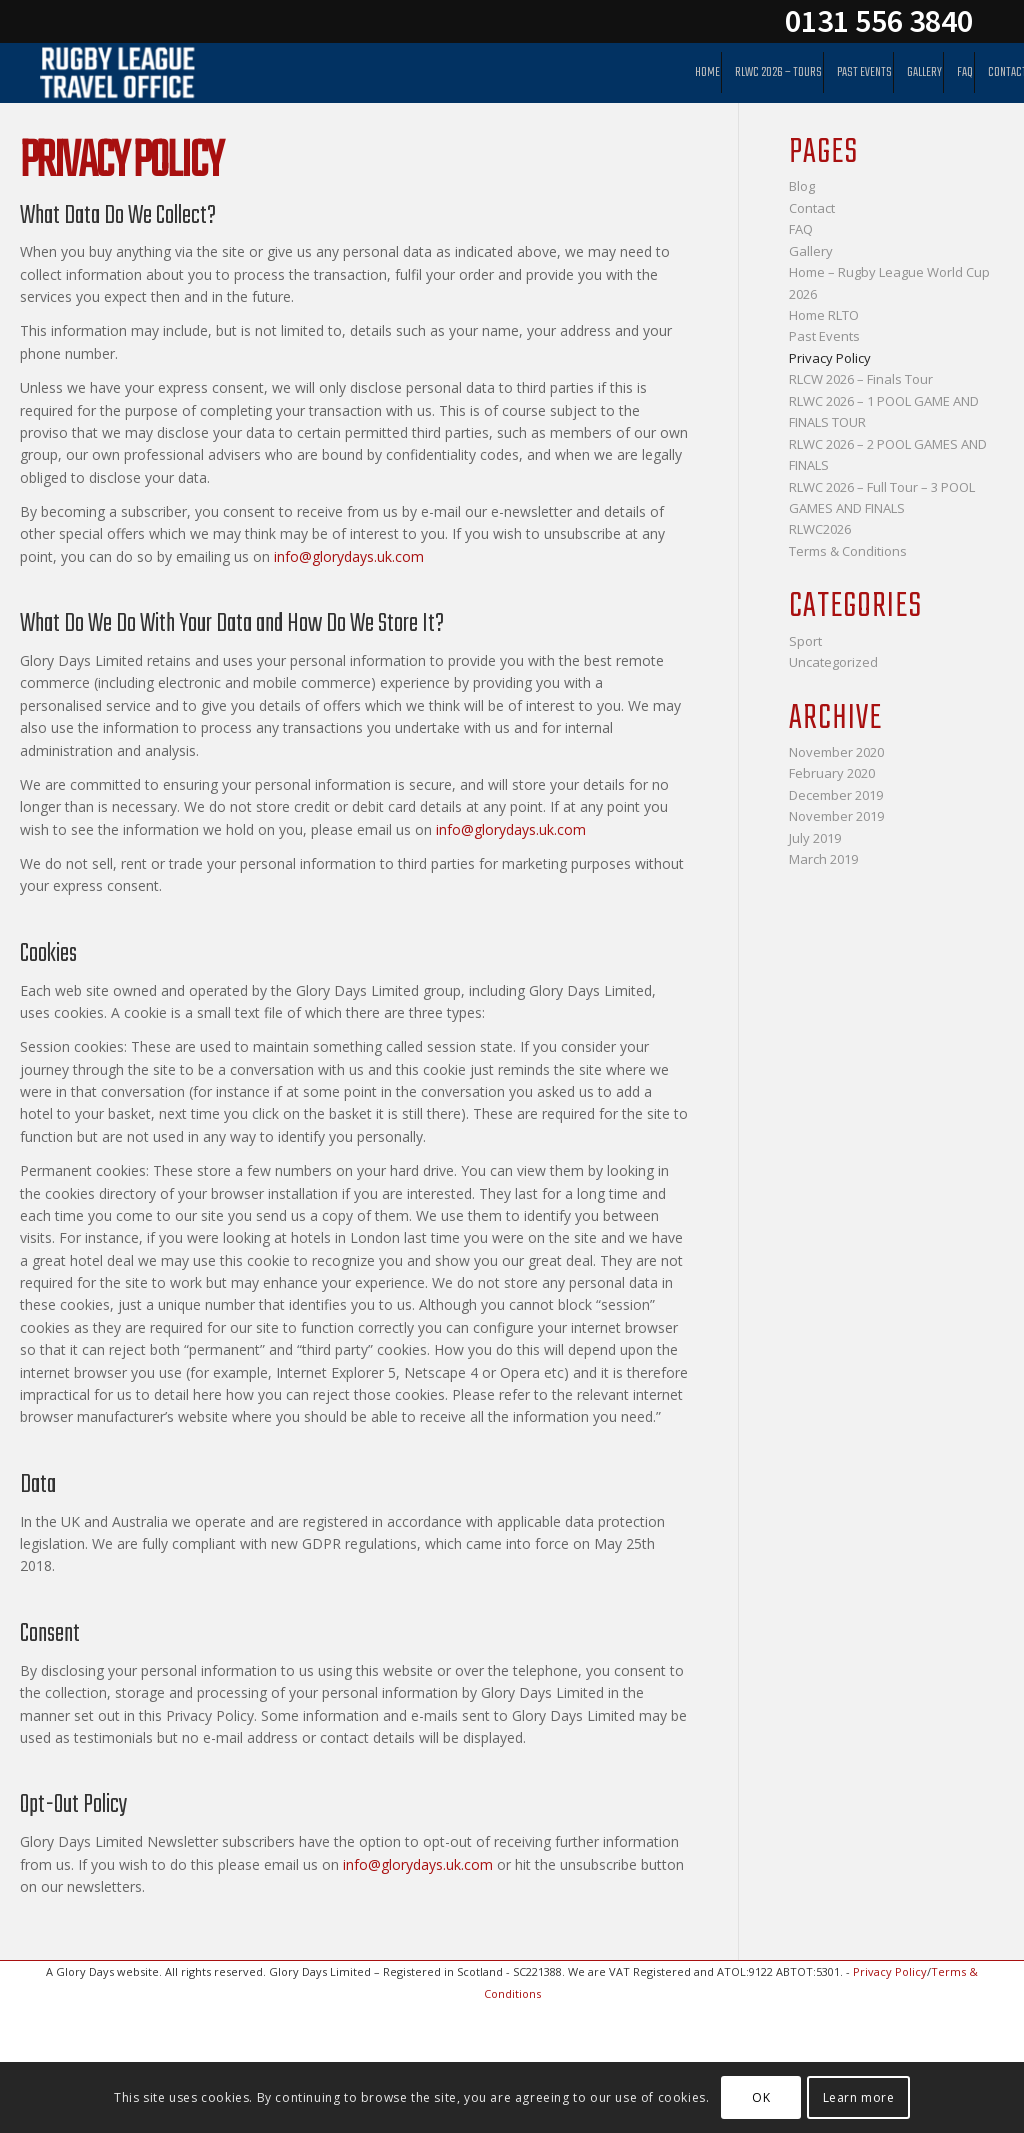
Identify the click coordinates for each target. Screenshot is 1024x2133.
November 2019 (836, 816)
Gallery (811, 251)
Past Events (824, 336)
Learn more (859, 2097)
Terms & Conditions (848, 551)
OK (761, 2097)
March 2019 (823, 859)
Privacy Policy (830, 358)
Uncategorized (833, 662)
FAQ (801, 229)
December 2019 (836, 795)
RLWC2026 (820, 529)
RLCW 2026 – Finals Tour (861, 379)
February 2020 (832, 773)
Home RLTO (824, 315)
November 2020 (836, 752)
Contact (812, 208)
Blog (802, 186)
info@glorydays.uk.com (349, 556)
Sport (805, 641)
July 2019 (815, 838)
